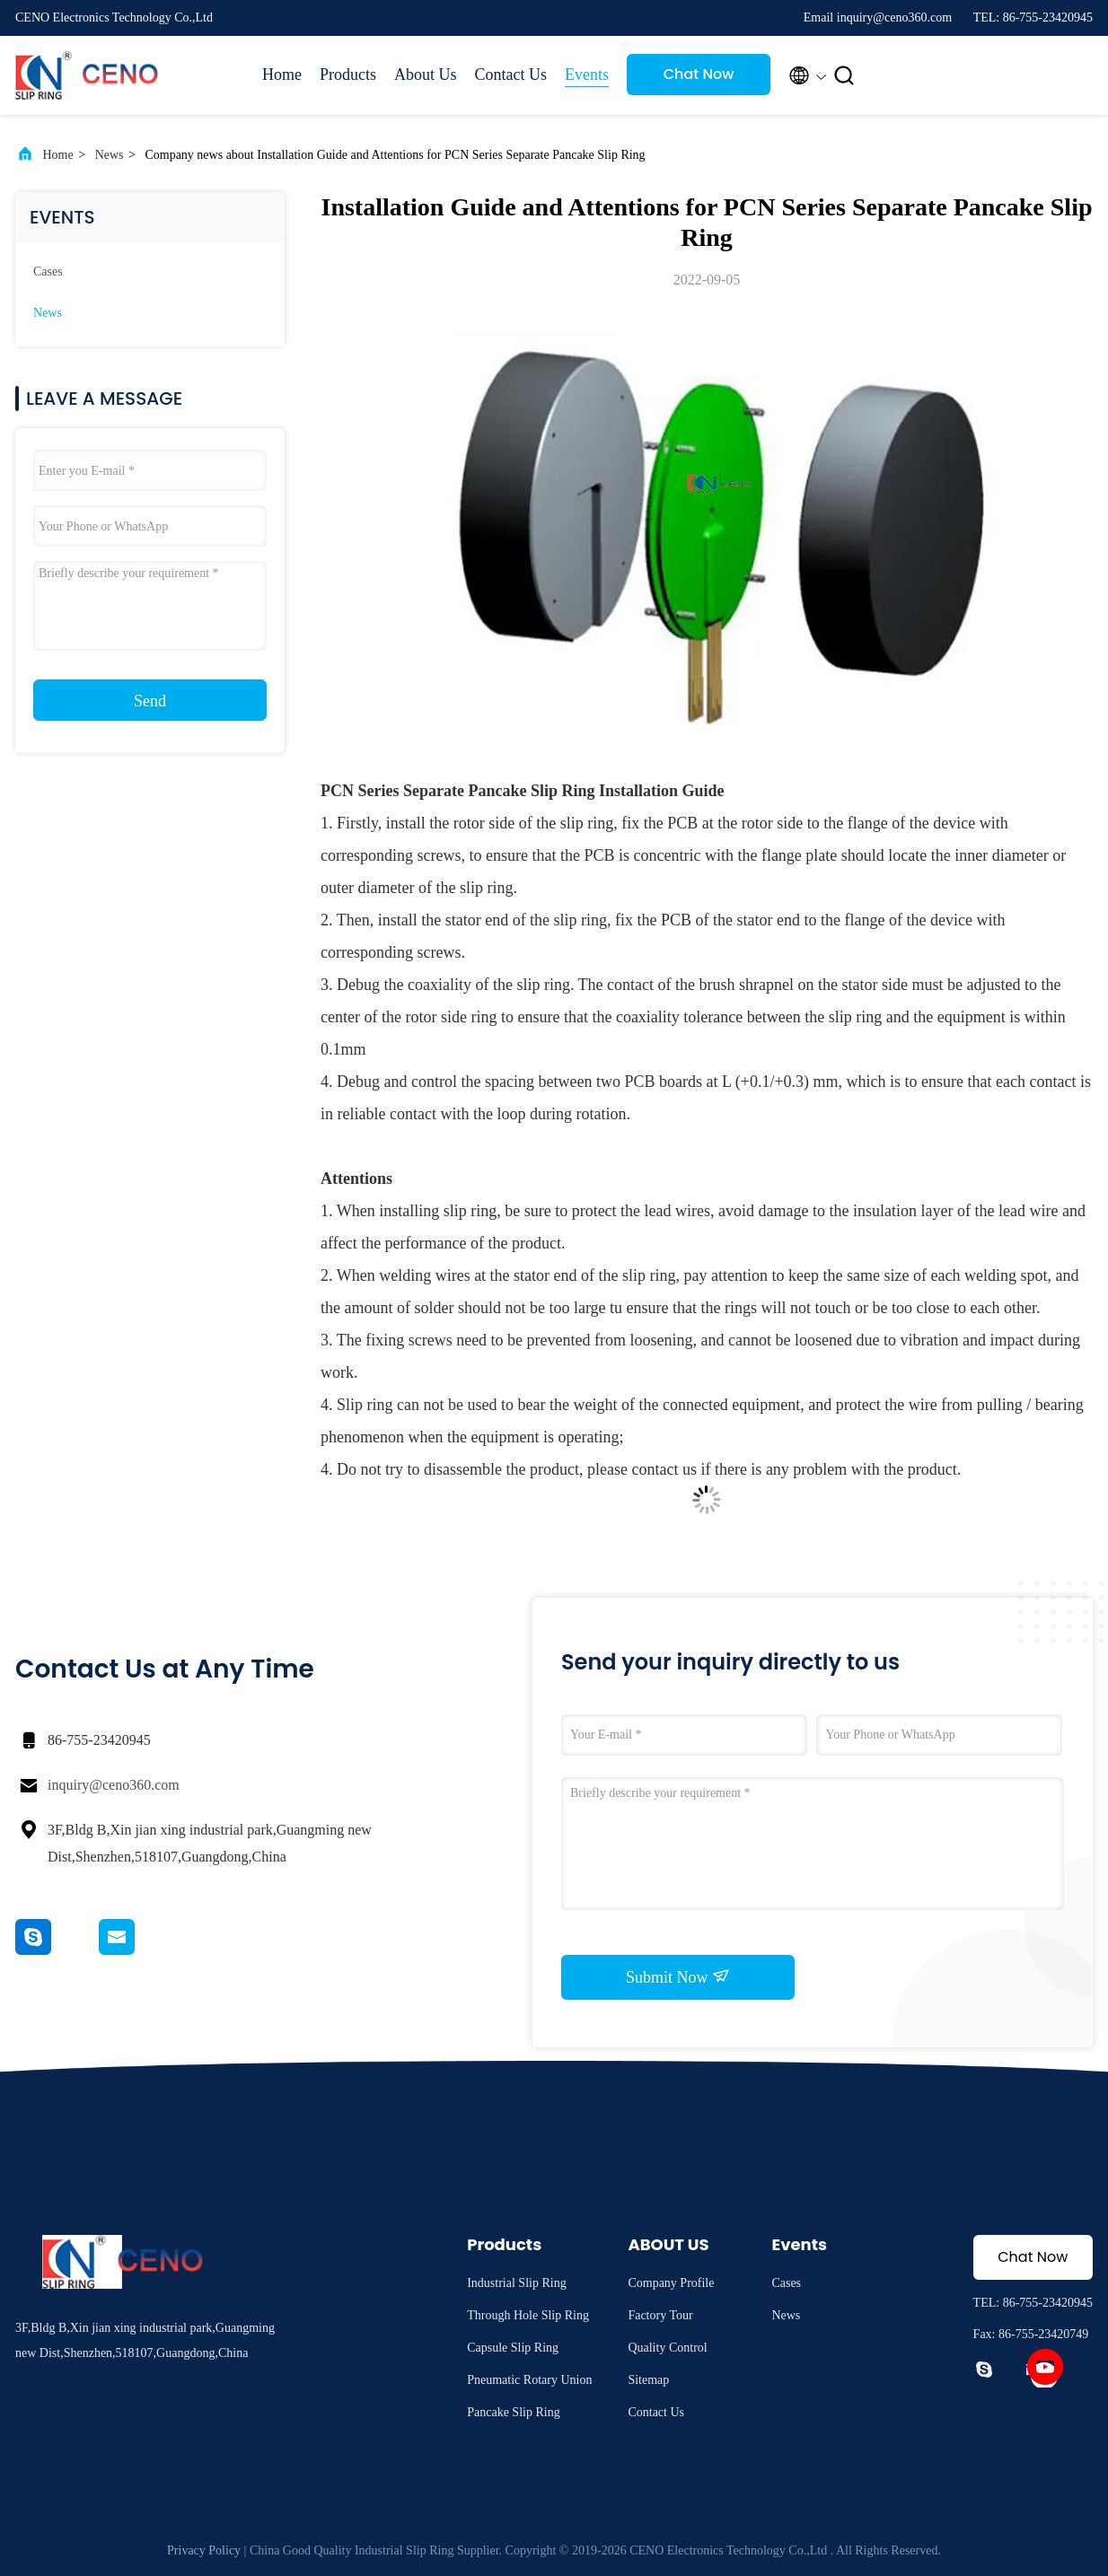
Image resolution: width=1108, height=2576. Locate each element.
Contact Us (511, 74)
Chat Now (699, 74)
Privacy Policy (204, 2550)
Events (587, 74)
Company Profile (671, 2283)
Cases (48, 271)
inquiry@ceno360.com (114, 1784)
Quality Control (667, 2347)
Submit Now (678, 1976)
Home (282, 74)
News (109, 155)
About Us (425, 74)
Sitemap (648, 2380)
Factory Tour (660, 2315)
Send (150, 701)
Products (348, 74)
